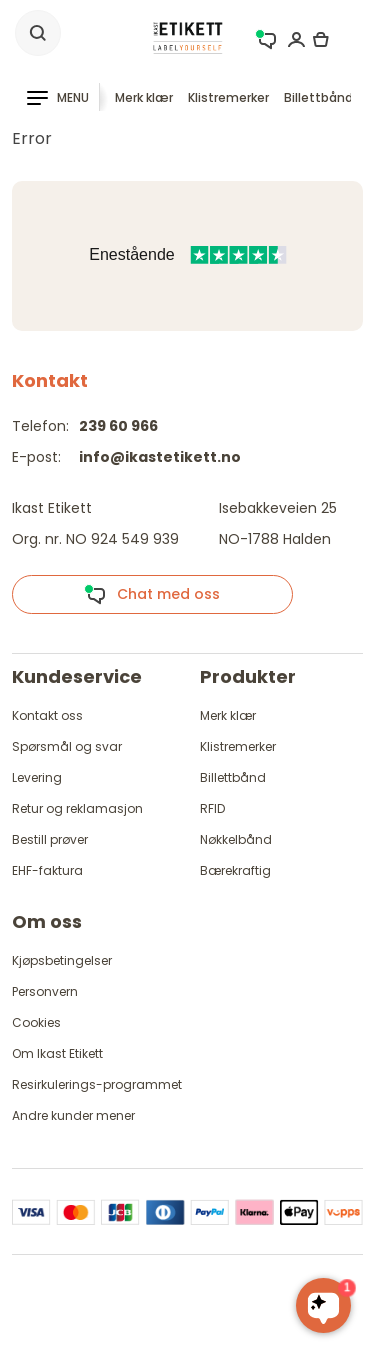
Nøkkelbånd (236, 839)
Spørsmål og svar (67, 746)
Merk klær (144, 97)
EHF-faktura (47, 870)
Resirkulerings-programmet (97, 1084)
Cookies (36, 1022)
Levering (37, 777)
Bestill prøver (50, 839)
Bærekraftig (235, 870)
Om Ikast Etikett (57, 1053)
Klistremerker (228, 97)
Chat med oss (152, 595)
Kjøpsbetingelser (62, 960)
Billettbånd (318, 97)
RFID (212, 808)
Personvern (45, 991)
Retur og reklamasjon (77, 808)
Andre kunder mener (73, 1115)
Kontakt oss (47, 715)
